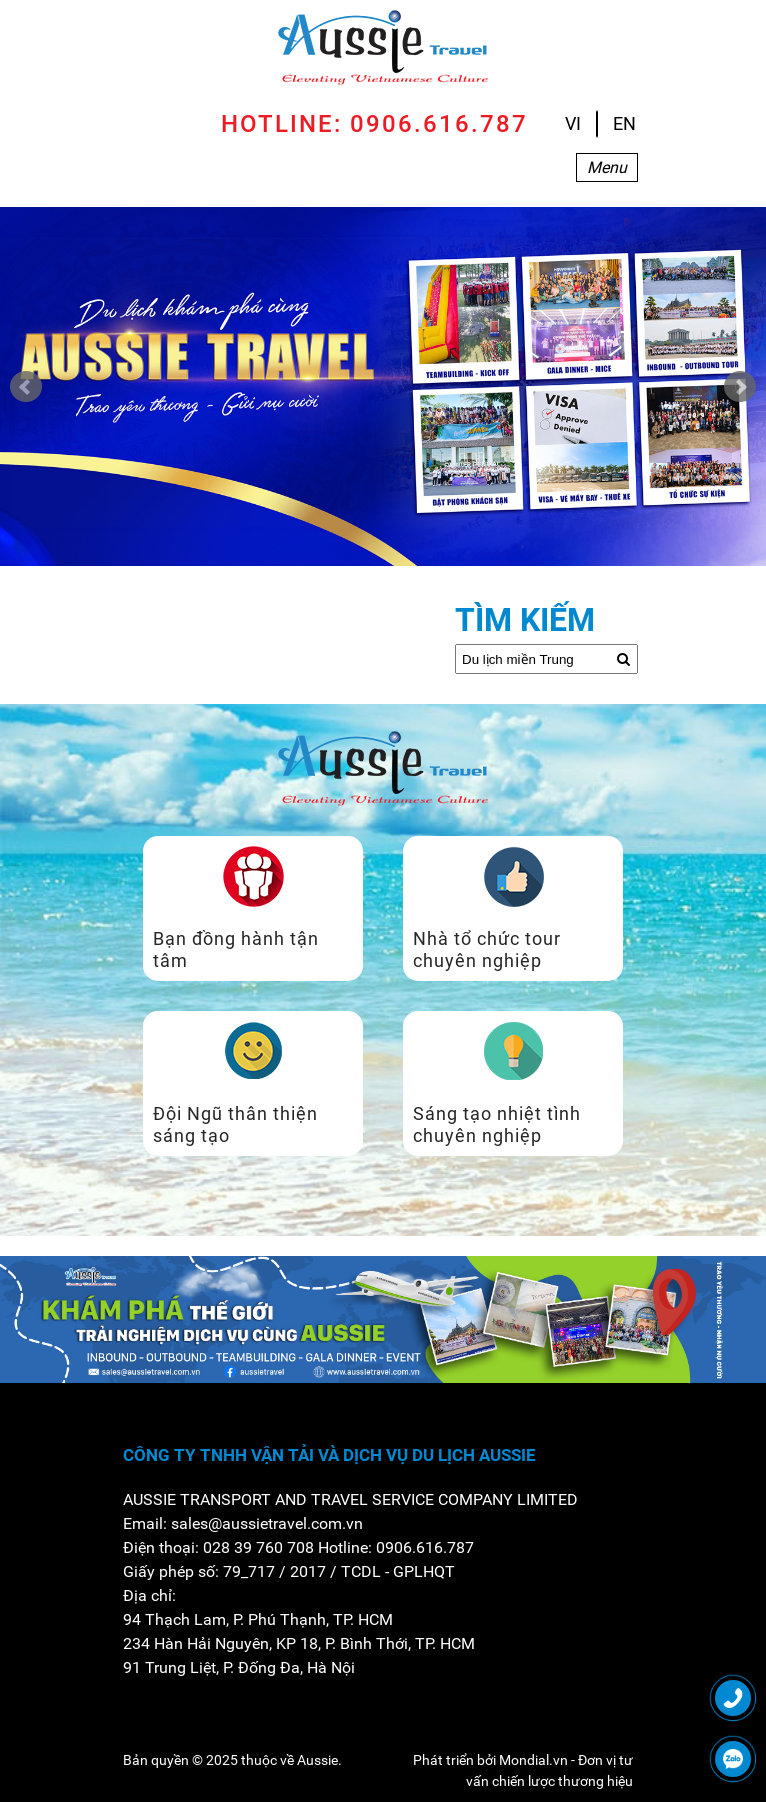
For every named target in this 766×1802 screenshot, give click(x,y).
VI (573, 123)
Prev (26, 387)
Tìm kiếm (525, 620)
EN (624, 123)
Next (740, 387)
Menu (607, 167)
